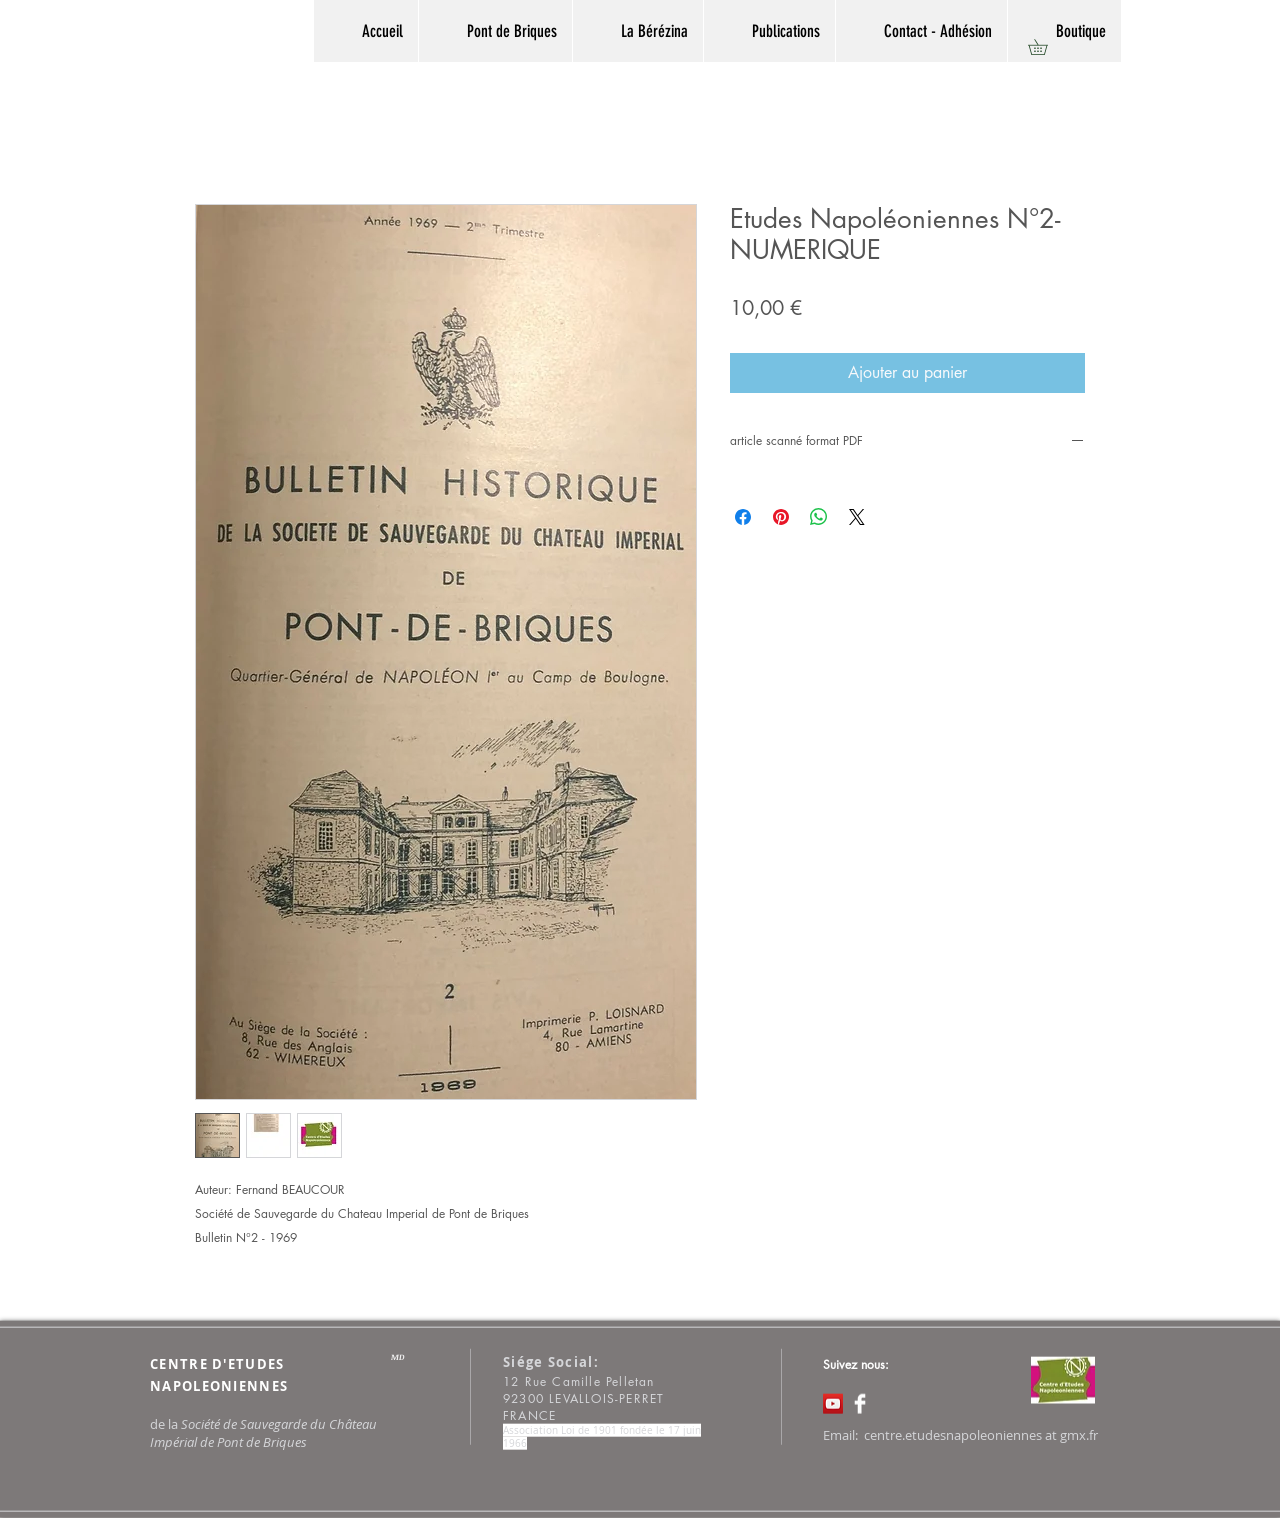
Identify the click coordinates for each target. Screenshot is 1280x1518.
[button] (1045, 47)
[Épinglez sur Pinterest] (781, 517)
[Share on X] (857, 517)
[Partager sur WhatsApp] (819, 517)
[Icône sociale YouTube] (833, 1404)
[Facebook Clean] (860, 1404)
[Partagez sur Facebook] (743, 517)
